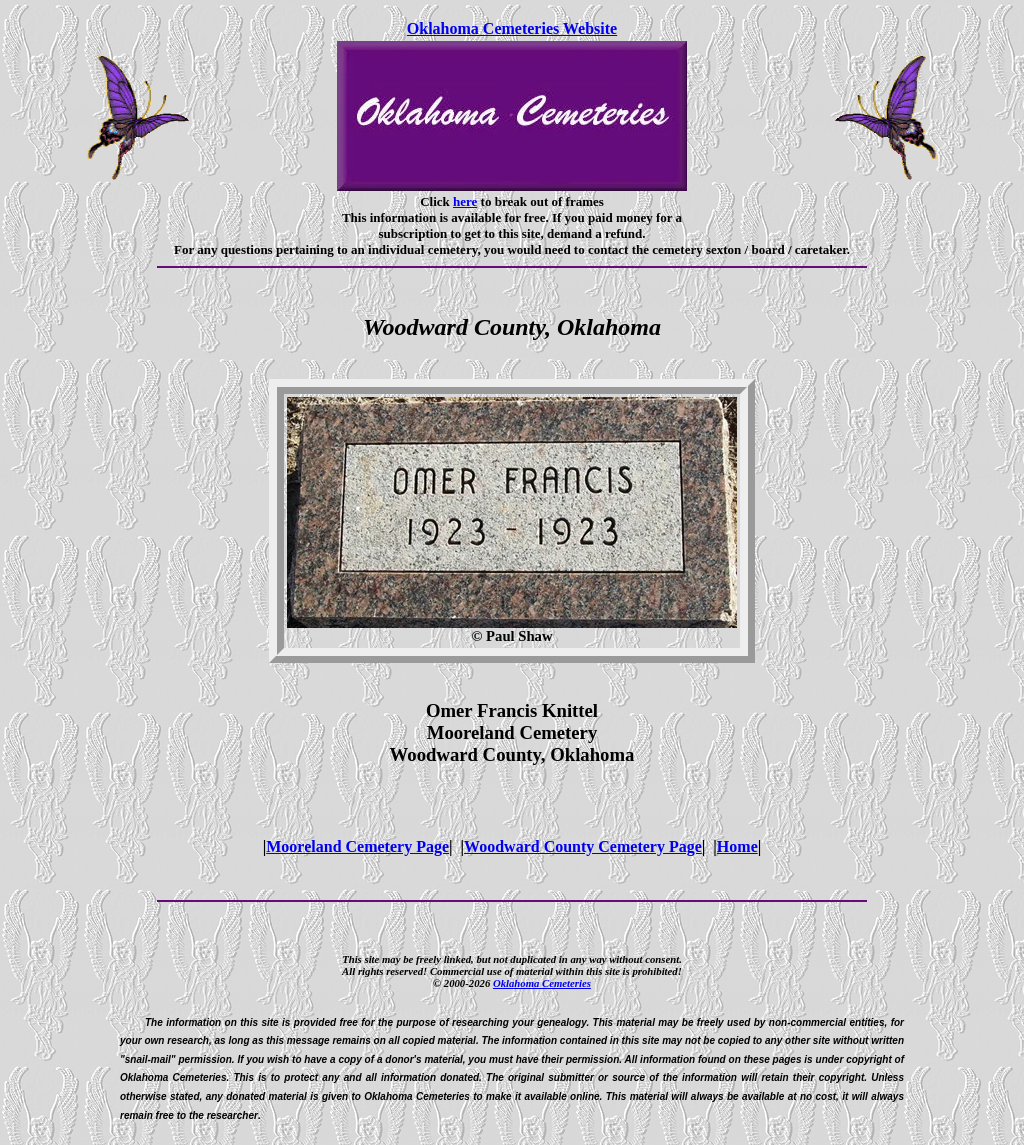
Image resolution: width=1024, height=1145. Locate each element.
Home (737, 846)
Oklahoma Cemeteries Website (512, 28)
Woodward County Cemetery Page (583, 846)
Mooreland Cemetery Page (357, 846)
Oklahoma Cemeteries (542, 983)
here (465, 201)
